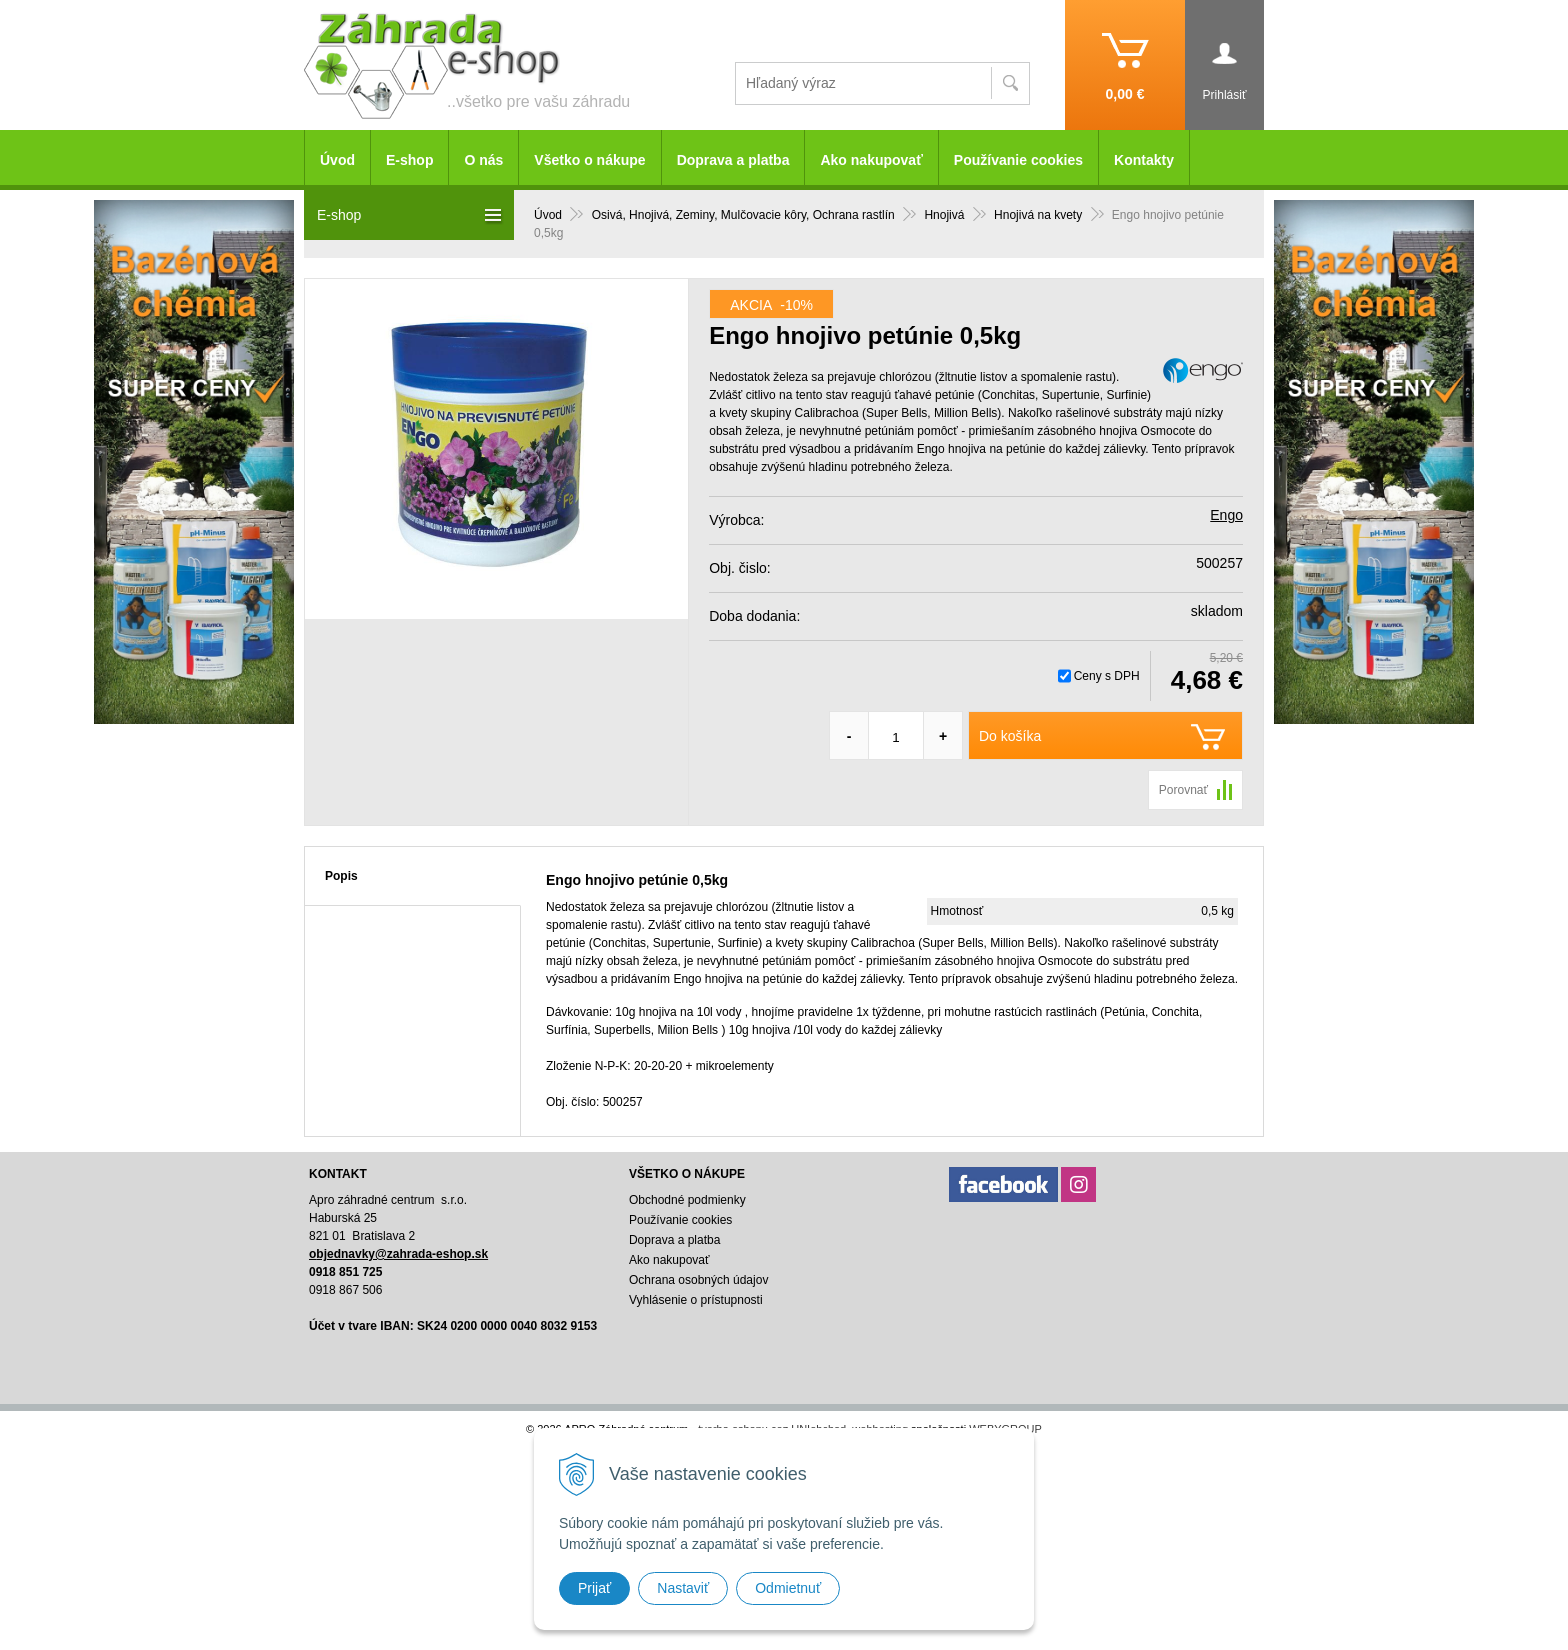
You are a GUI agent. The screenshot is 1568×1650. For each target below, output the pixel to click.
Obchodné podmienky (687, 1200)
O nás (483, 160)
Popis (341, 876)
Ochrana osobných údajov (698, 1280)
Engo (1226, 515)
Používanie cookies (1018, 160)
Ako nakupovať (871, 160)
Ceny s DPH (1107, 676)
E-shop (409, 160)
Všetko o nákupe (589, 160)
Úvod (337, 160)
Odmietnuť (788, 1588)
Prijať (594, 1588)
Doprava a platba (733, 160)
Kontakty (1144, 160)
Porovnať (1183, 790)
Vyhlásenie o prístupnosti (696, 1300)
